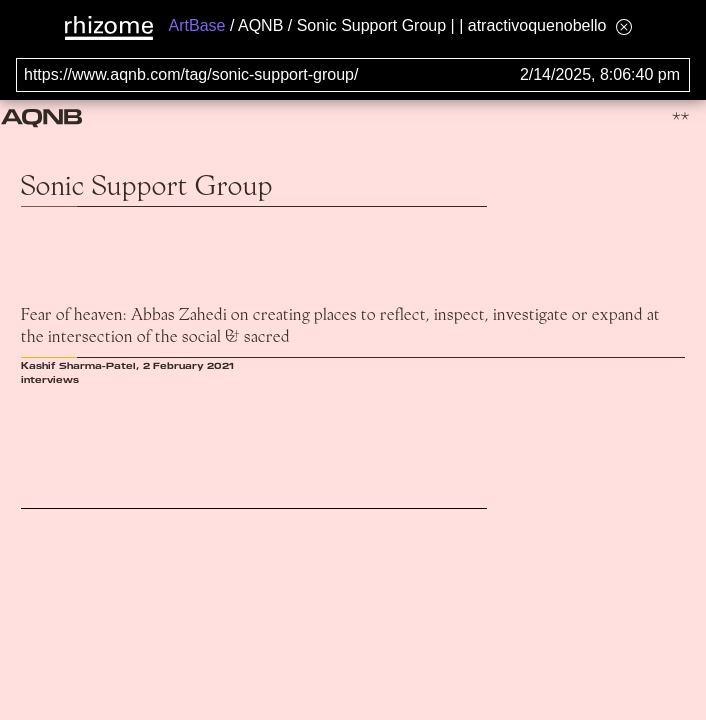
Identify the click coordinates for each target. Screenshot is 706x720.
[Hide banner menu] (624, 26)
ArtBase (197, 25)
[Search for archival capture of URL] (353, 75)
